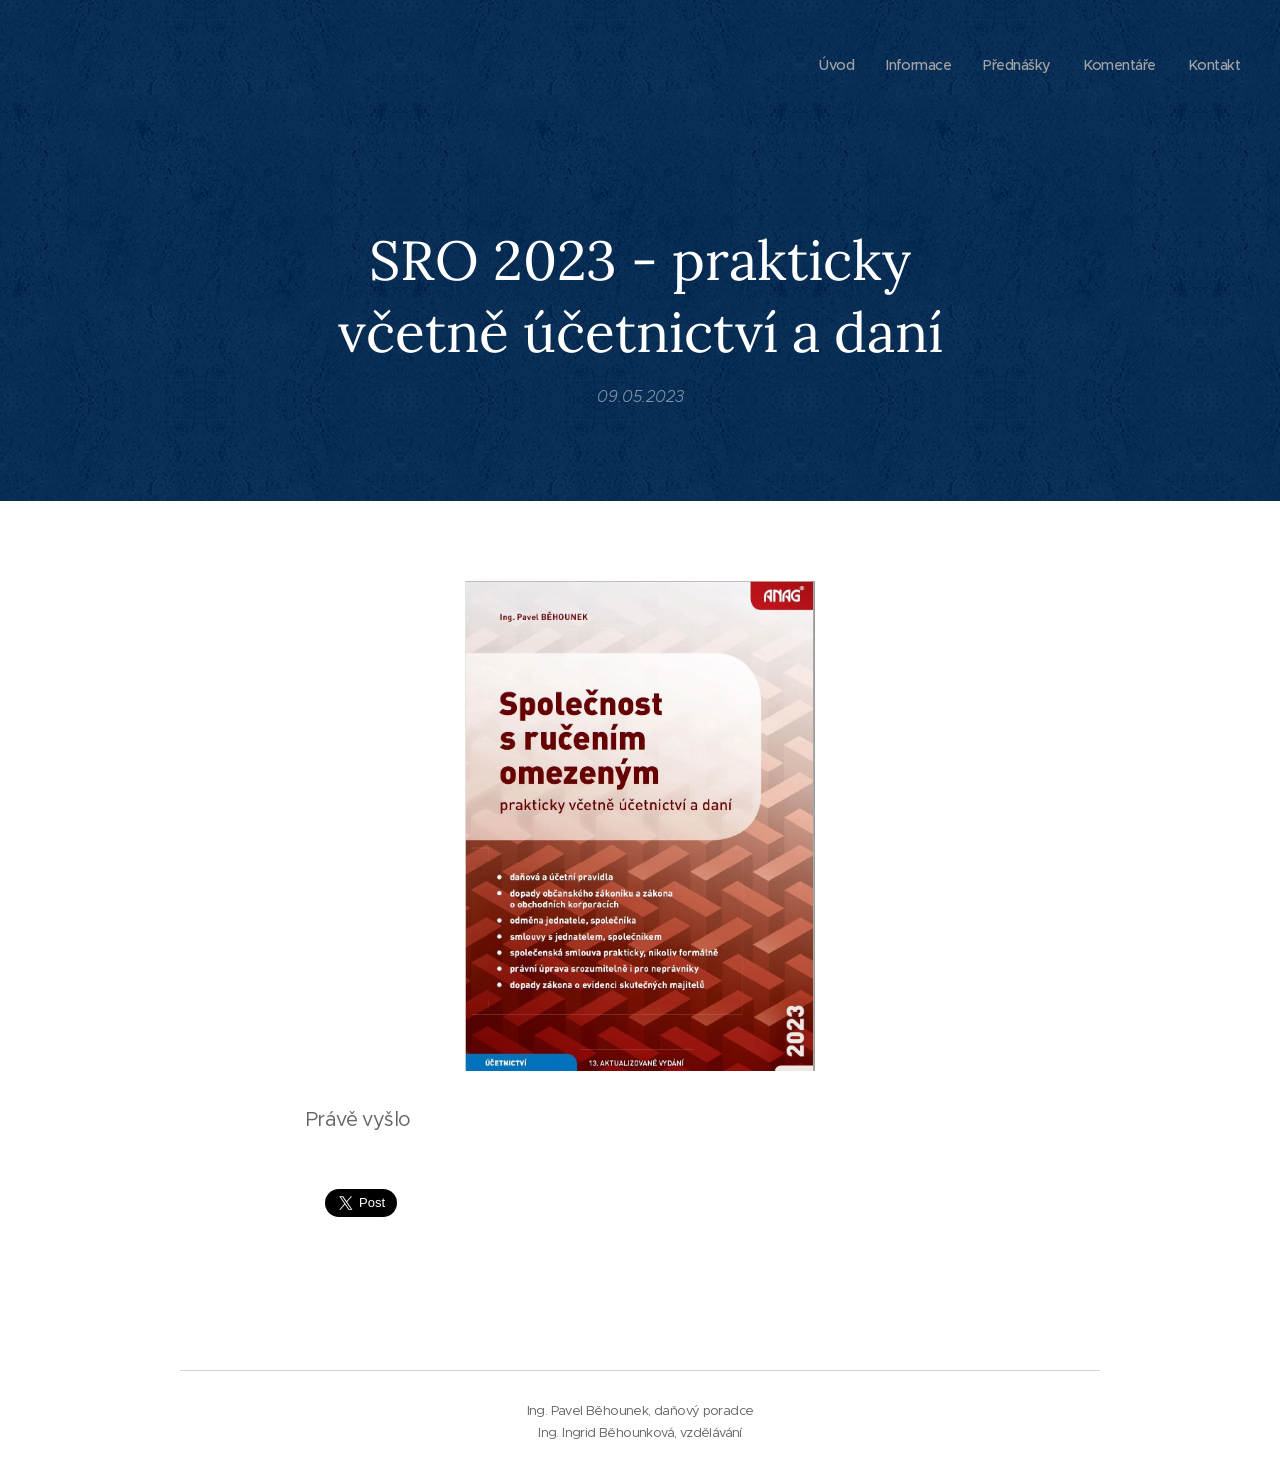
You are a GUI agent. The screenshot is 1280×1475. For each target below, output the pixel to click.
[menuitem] (823, 65)
